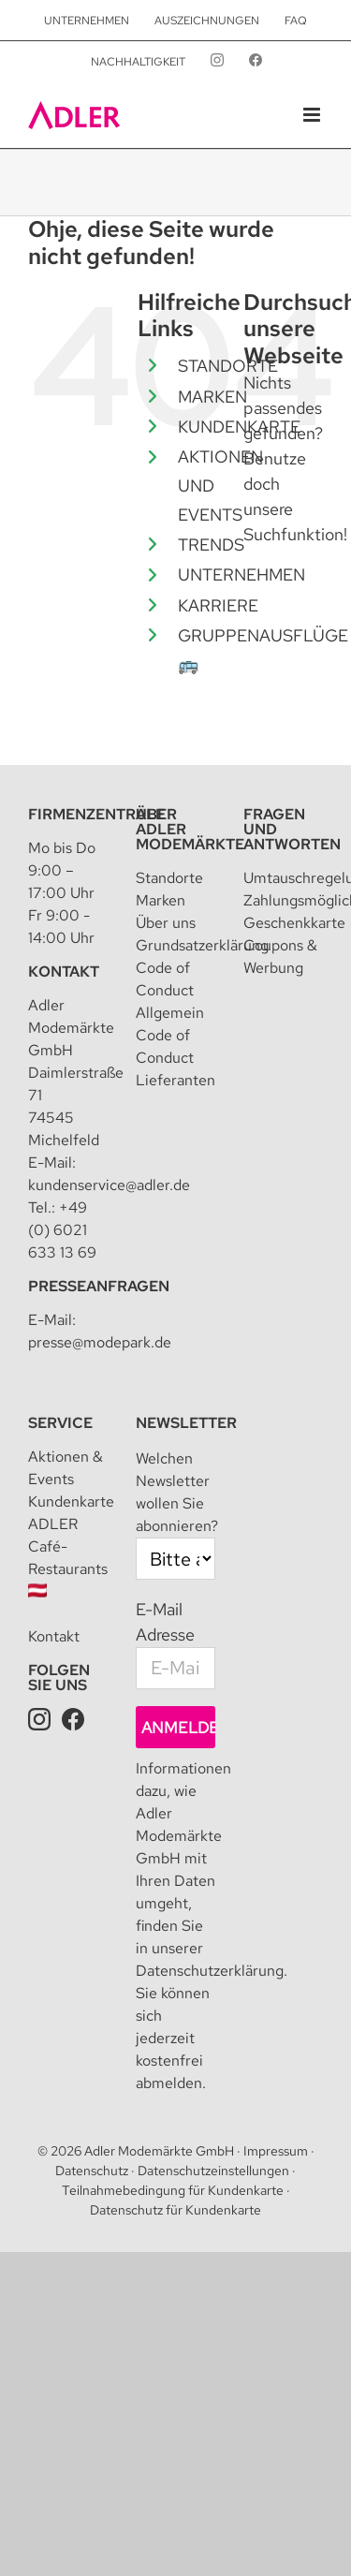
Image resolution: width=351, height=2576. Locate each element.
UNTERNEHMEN (241, 574)
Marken (160, 900)
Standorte (169, 878)
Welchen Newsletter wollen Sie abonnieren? (177, 1492)
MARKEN (212, 396)
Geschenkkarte (294, 923)
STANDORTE (228, 365)
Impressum (275, 2150)
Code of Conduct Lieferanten (175, 1057)
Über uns (166, 923)
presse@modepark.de (99, 1342)
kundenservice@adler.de (109, 1185)
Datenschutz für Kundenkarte (175, 2209)
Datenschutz (91, 2170)
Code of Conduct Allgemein (170, 990)
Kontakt (63, 971)
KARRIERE (218, 605)
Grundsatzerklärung (202, 945)
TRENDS (211, 544)
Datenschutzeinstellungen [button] (213, 2170)
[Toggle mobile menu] (313, 115)
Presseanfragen (98, 1286)
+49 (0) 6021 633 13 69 (62, 1230)
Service (60, 1423)
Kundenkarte (71, 1501)
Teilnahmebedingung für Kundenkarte (173, 2190)
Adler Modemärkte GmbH (159, 2150)
